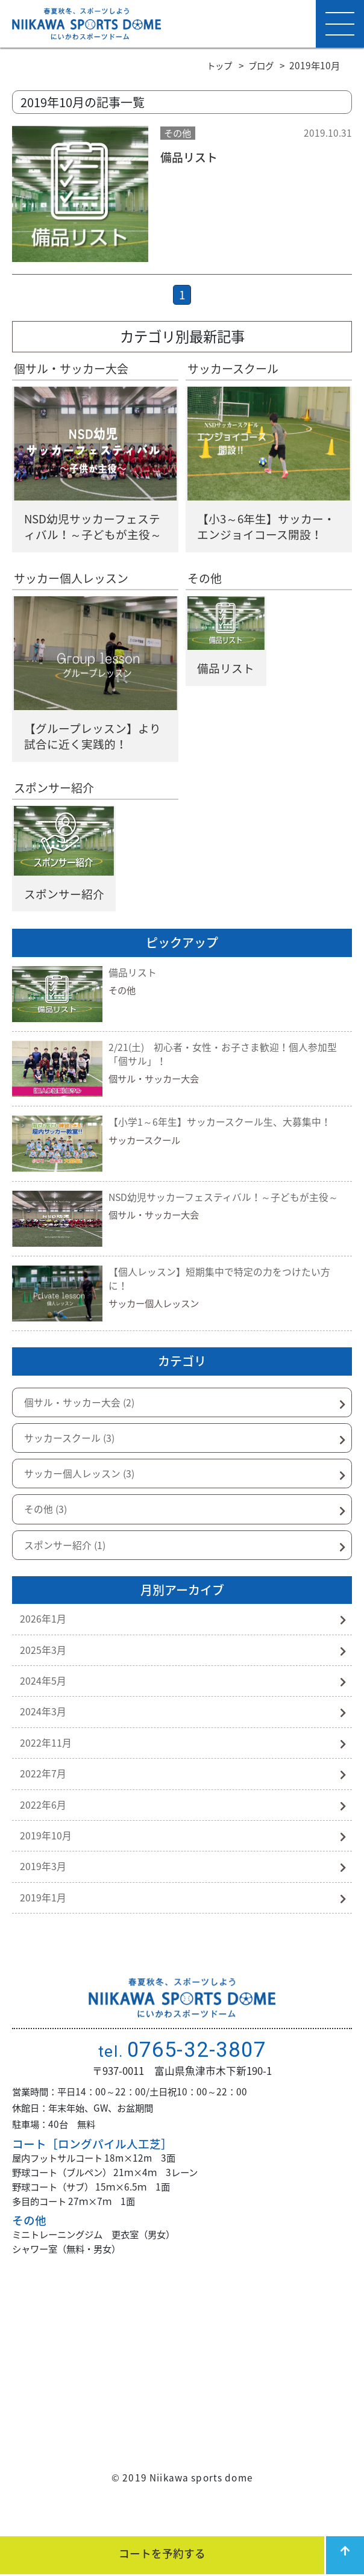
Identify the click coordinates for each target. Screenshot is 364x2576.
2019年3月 (43, 1900)
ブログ (260, 65)
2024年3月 (43, 1736)
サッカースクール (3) (73, 1451)
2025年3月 (43, 1671)
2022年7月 (43, 1802)
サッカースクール (235, 371)
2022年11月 (46, 1769)
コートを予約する (161, 2552)
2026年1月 (43, 1638)
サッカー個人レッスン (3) (83, 1488)
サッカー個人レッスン (74, 583)
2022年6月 (43, 1834)
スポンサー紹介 (56, 796)
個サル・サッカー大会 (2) (83, 1413)
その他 (205, 583)
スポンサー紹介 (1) (68, 1563)
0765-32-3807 (182, 2086)
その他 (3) (48, 1525)
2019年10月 (46, 1867)
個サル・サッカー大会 (74, 371)
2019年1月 (43, 1933)
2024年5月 (43, 1704)
